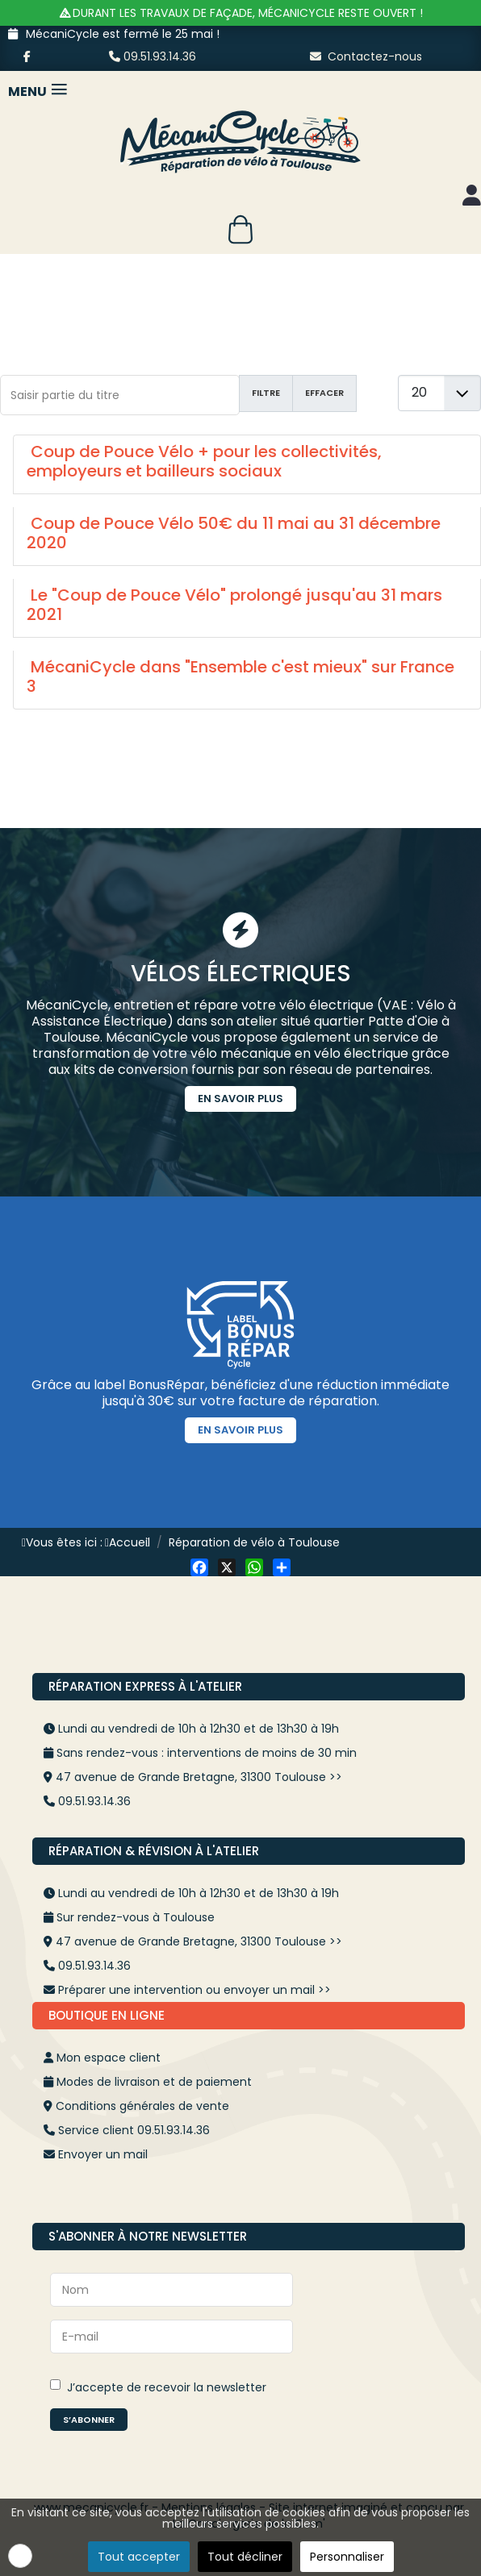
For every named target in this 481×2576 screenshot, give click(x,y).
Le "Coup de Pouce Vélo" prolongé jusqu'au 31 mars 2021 (234, 605)
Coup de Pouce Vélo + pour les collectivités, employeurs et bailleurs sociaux (204, 461)
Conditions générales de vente (142, 2106)
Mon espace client (108, 2058)
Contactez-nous (366, 56)
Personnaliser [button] (347, 2557)
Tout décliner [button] (244, 2557)
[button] (20, 2556)
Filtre (266, 392)
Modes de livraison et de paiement (154, 2082)
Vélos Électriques (241, 973)
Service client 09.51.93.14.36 (134, 2130)
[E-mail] (171, 2336)
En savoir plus (240, 1098)
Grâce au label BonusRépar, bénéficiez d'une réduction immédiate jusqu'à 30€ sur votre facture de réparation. (240, 1392)
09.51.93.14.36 (152, 56)
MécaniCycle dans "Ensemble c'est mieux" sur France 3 (240, 676)
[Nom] (171, 2290)
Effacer (324, 392)
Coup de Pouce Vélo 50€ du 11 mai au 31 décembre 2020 (234, 533)
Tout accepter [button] (139, 2557)
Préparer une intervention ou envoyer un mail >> (194, 1990)
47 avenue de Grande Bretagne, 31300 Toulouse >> (199, 1777)
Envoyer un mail (103, 2154)
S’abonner (89, 2419)
